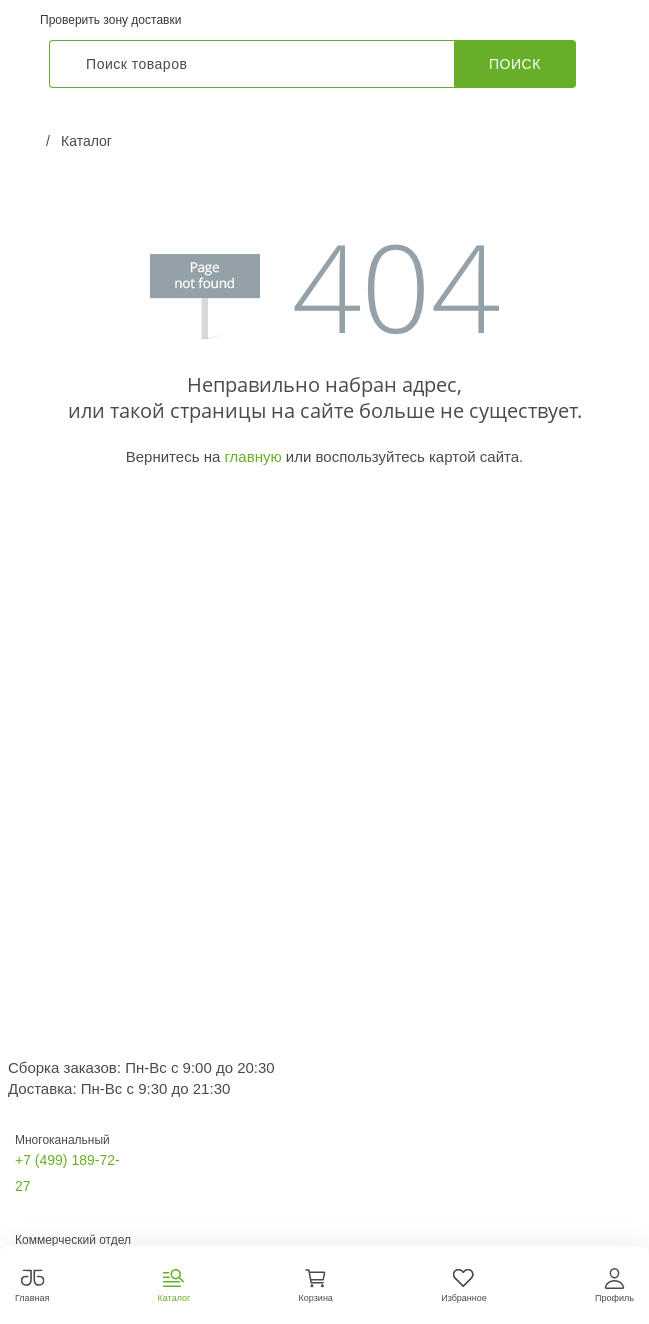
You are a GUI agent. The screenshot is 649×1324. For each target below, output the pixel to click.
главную (252, 456)
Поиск (515, 64)
